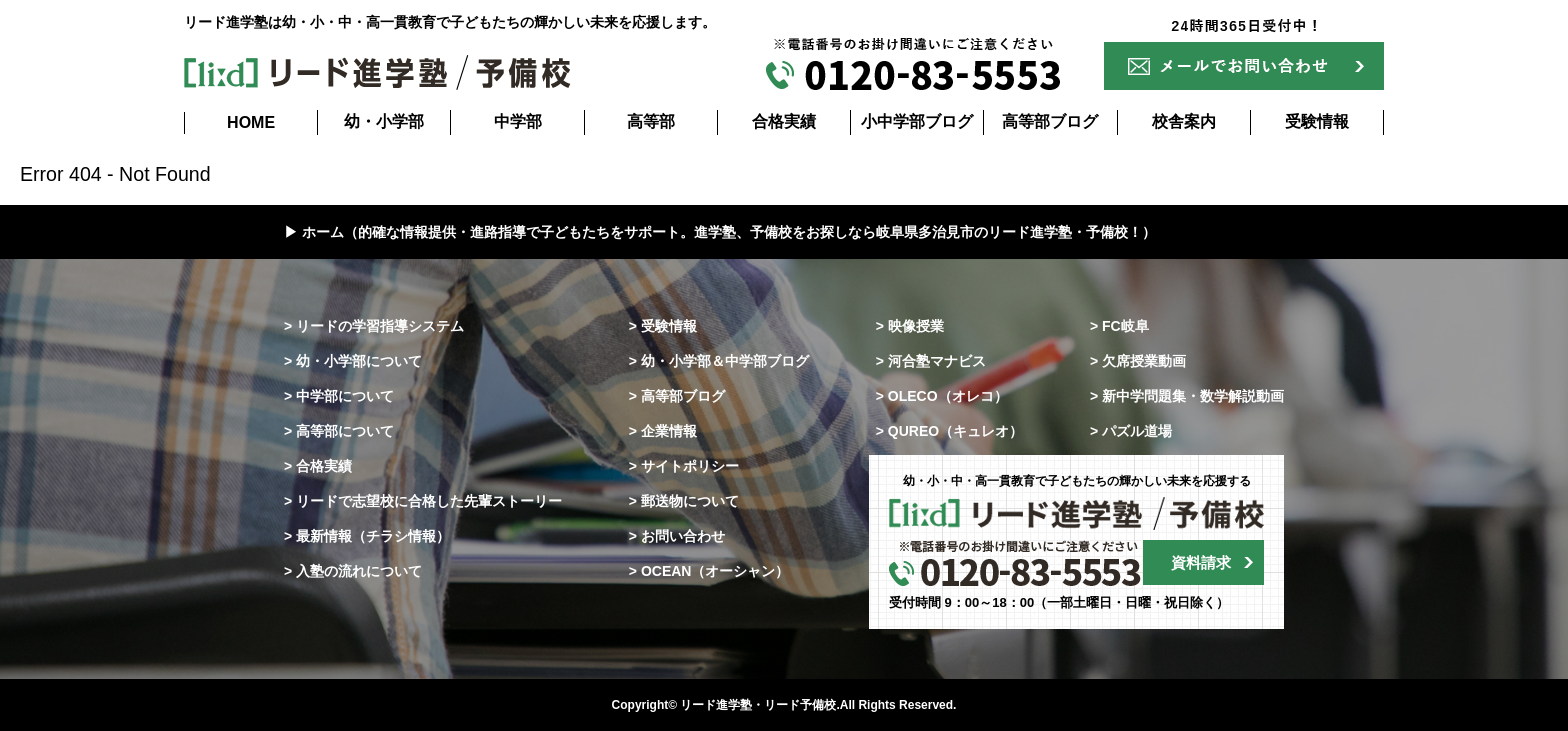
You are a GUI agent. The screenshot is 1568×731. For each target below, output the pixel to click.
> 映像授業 (910, 326)
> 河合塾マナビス (931, 361)
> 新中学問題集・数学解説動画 (1187, 396)
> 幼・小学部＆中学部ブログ (719, 361)
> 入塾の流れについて (353, 571)
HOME (251, 122)
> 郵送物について (684, 501)
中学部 (518, 121)
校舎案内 (1184, 121)
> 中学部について (339, 396)
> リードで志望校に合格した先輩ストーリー (423, 501)
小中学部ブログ (917, 121)
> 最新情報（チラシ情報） (367, 536)
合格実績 (784, 121)
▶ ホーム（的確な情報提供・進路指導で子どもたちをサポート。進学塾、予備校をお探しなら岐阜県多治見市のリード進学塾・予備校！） (720, 232)
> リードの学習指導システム (374, 326)
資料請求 (1201, 562)
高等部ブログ (1050, 121)
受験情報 (1317, 121)
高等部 (651, 121)
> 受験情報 (663, 326)
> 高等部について (339, 431)
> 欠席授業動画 (1138, 361)
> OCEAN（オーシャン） (709, 571)
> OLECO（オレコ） (942, 396)
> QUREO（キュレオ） (949, 431)
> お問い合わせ (677, 536)
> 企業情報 (663, 431)
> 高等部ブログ (677, 396)
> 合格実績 (318, 466)
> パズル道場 (1131, 431)
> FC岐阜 (1119, 326)
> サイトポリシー (684, 466)
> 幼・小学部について (353, 361)
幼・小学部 (384, 121)
